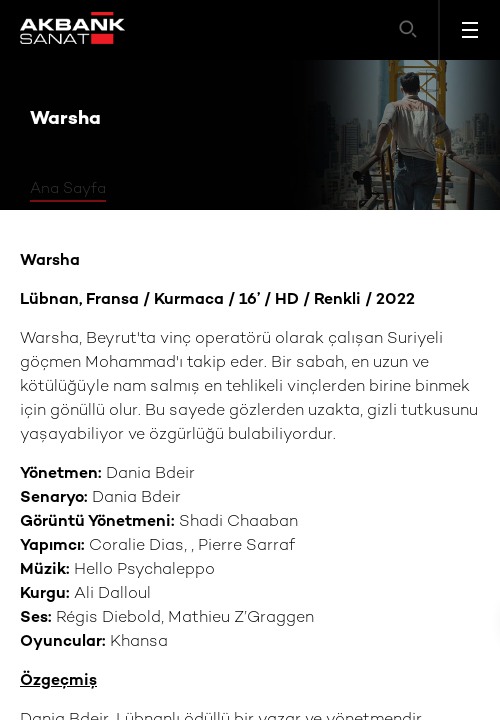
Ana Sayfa (68, 189)
